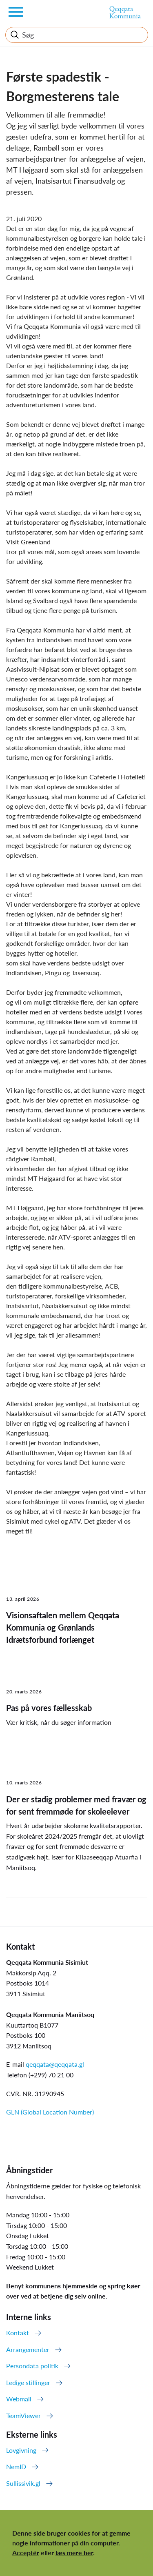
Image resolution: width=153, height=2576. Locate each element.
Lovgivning (21, 2450)
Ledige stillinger (28, 2382)
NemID (16, 2466)
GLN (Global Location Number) (50, 2112)
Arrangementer (27, 2349)
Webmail (18, 2399)
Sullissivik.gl (23, 2483)
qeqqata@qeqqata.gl (55, 2064)
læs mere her (74, 2552)
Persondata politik (32, 2366)
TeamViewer (23, 2415)
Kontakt (17, 2332)
